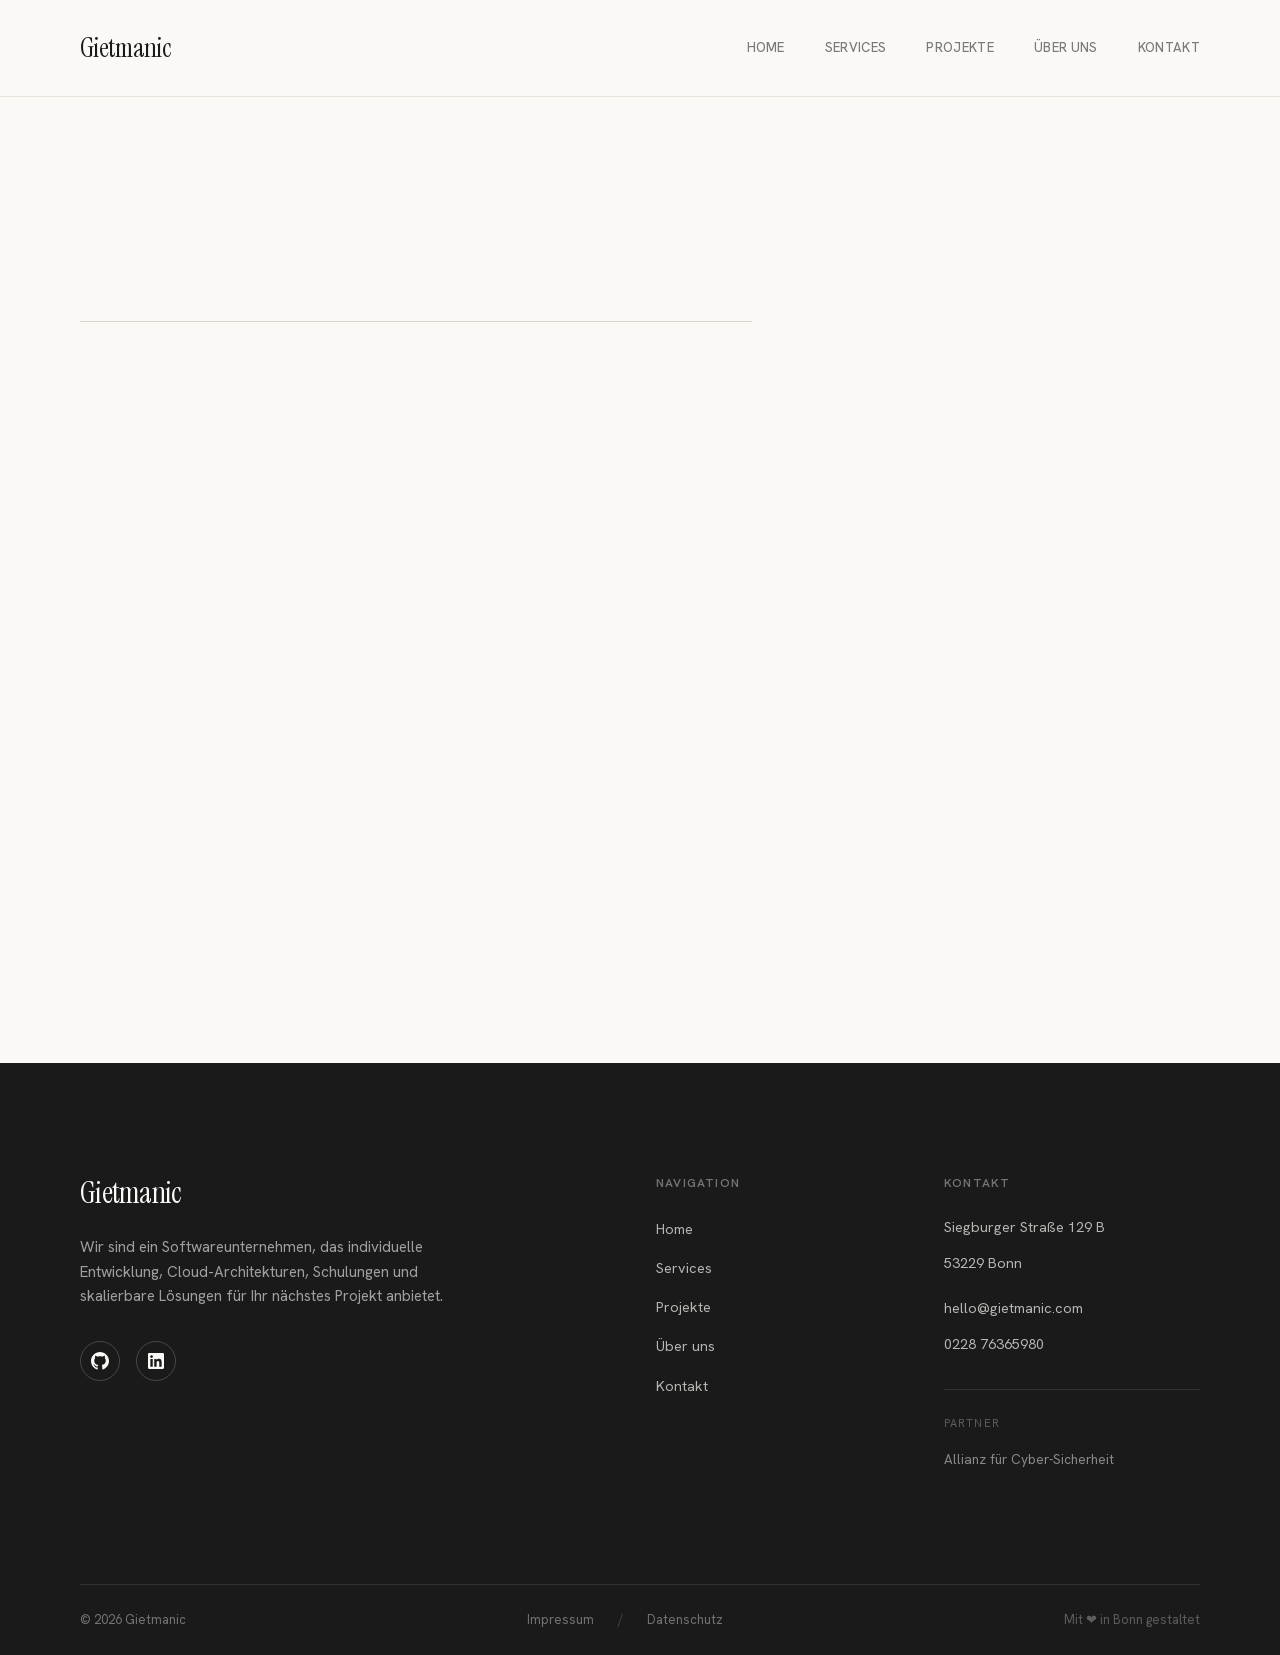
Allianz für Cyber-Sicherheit (1029, 1459)
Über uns (1066, 47)
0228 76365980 (994, 1344)
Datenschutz (685, 1619)
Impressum (560, 1619)
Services (856, 47)
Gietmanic (130, 1192)
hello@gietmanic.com (1013, 1308)
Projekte (960, 47)
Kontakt (1169, 47)
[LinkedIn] (156, 1361)
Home (766, 47)
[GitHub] (100, 1361)
